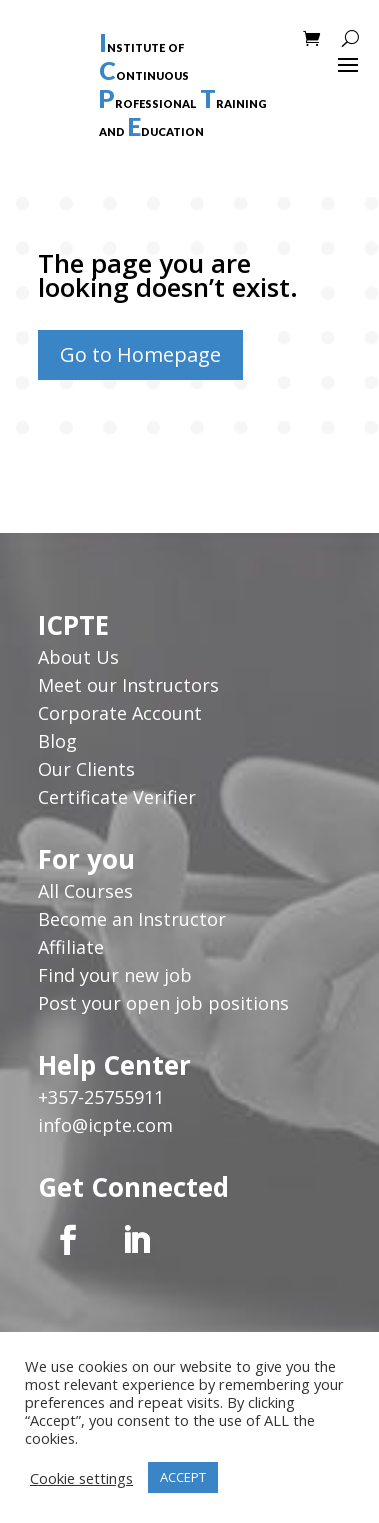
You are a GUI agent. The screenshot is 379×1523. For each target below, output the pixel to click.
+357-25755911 (101, 1097)
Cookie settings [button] (81, 1478)
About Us (81, 657)
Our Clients (86, 769)
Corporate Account (120, 713)
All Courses (85, 891)
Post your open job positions (163, 1003)
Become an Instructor (132, 919)
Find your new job (115, 975)
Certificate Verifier (117, 797)
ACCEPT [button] (183, 1477)
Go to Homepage (140, 354)
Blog (57, 741)
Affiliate (71, 947)
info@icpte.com (105, 1125)
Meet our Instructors (128, 685)
